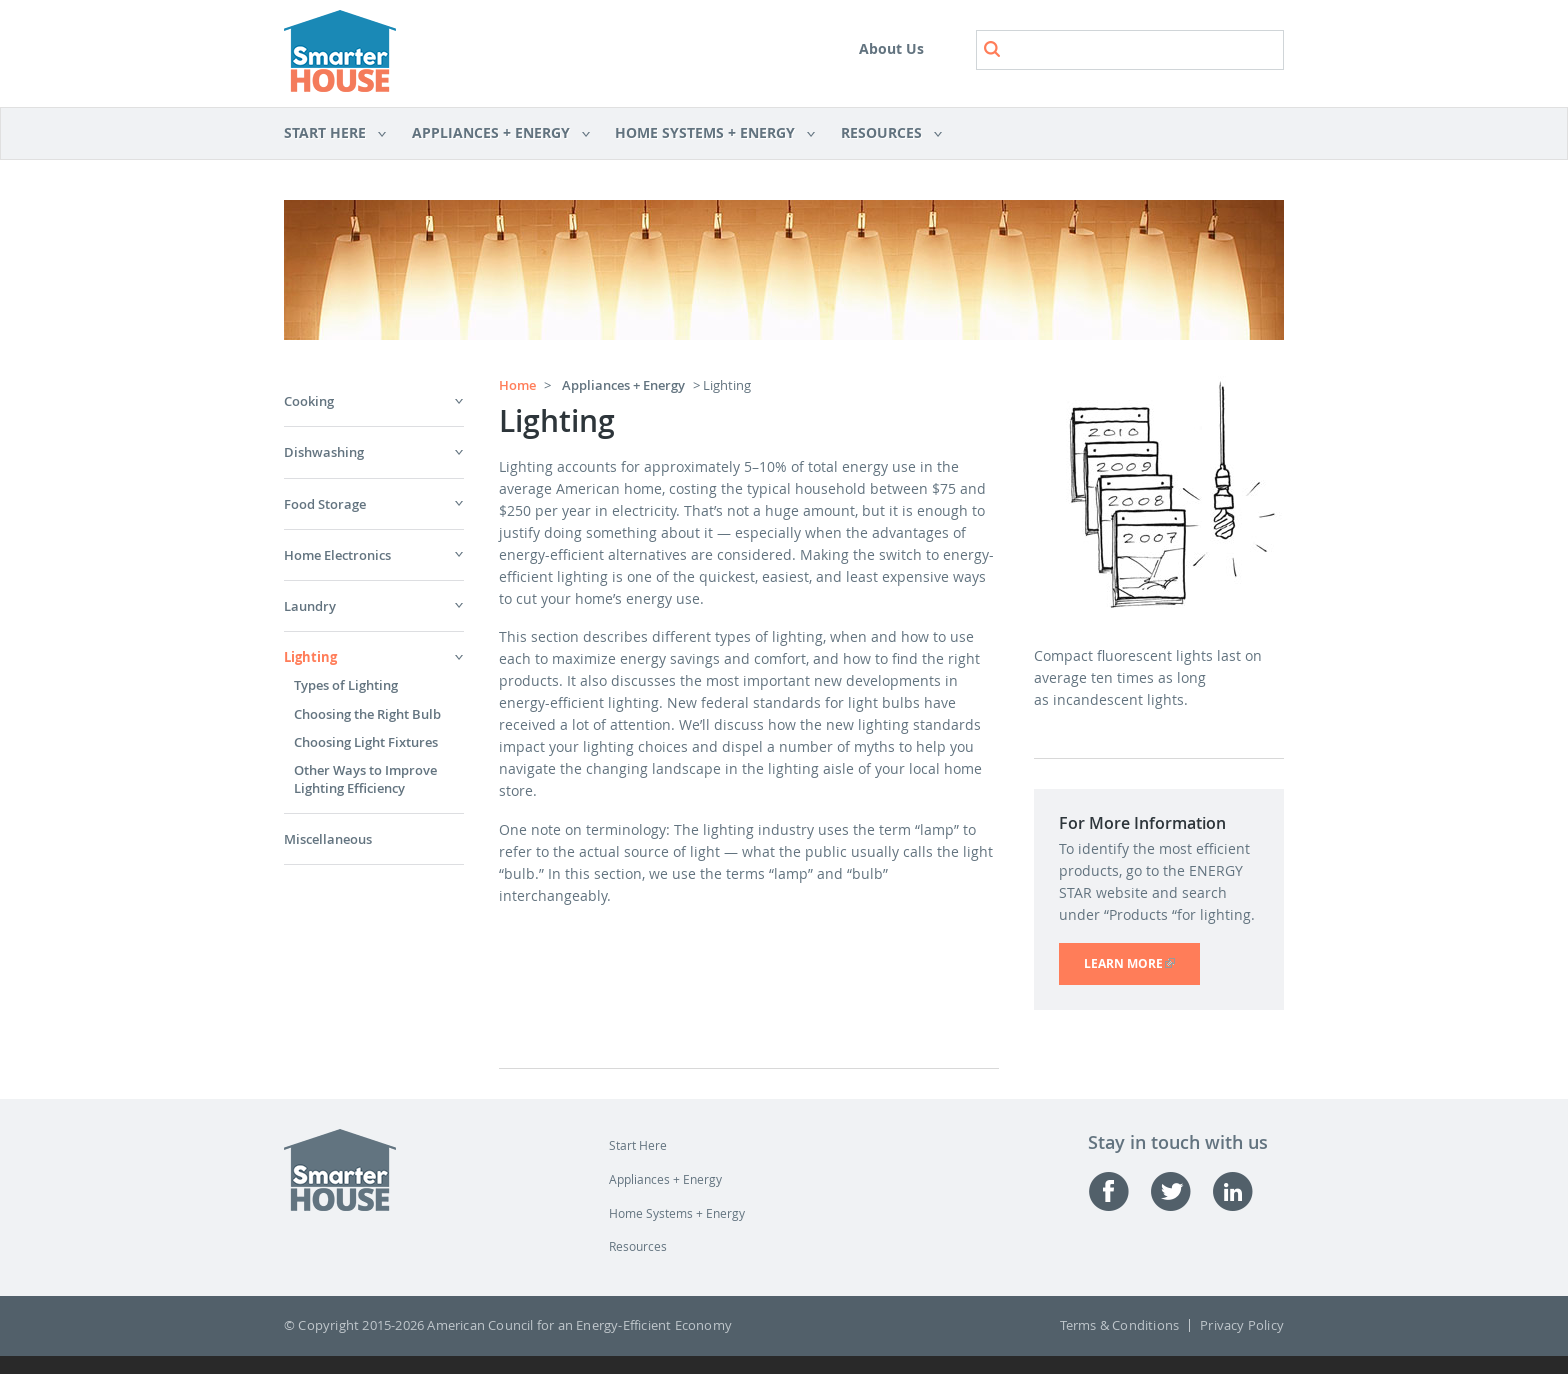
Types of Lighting (346, 685)
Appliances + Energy (494, 134)
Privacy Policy (1242, 1325)
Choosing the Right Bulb (367, 714)
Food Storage (325, 504)
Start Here (335, 134)
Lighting (310, 657)
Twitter (1181, 1191)
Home (517, 385)
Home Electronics (337, 555)
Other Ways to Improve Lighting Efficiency (365, 779)
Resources (885, 134)
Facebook (1119, 1191)
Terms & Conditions (1120, 1325)
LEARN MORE (1142, 963)
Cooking (309, 401)
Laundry (310, 606)
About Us (891, 48)
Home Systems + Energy (708, 134)
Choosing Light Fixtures (366, 742)
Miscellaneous (328, 839)
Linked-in (1243, 1191)
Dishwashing (324, 452)
